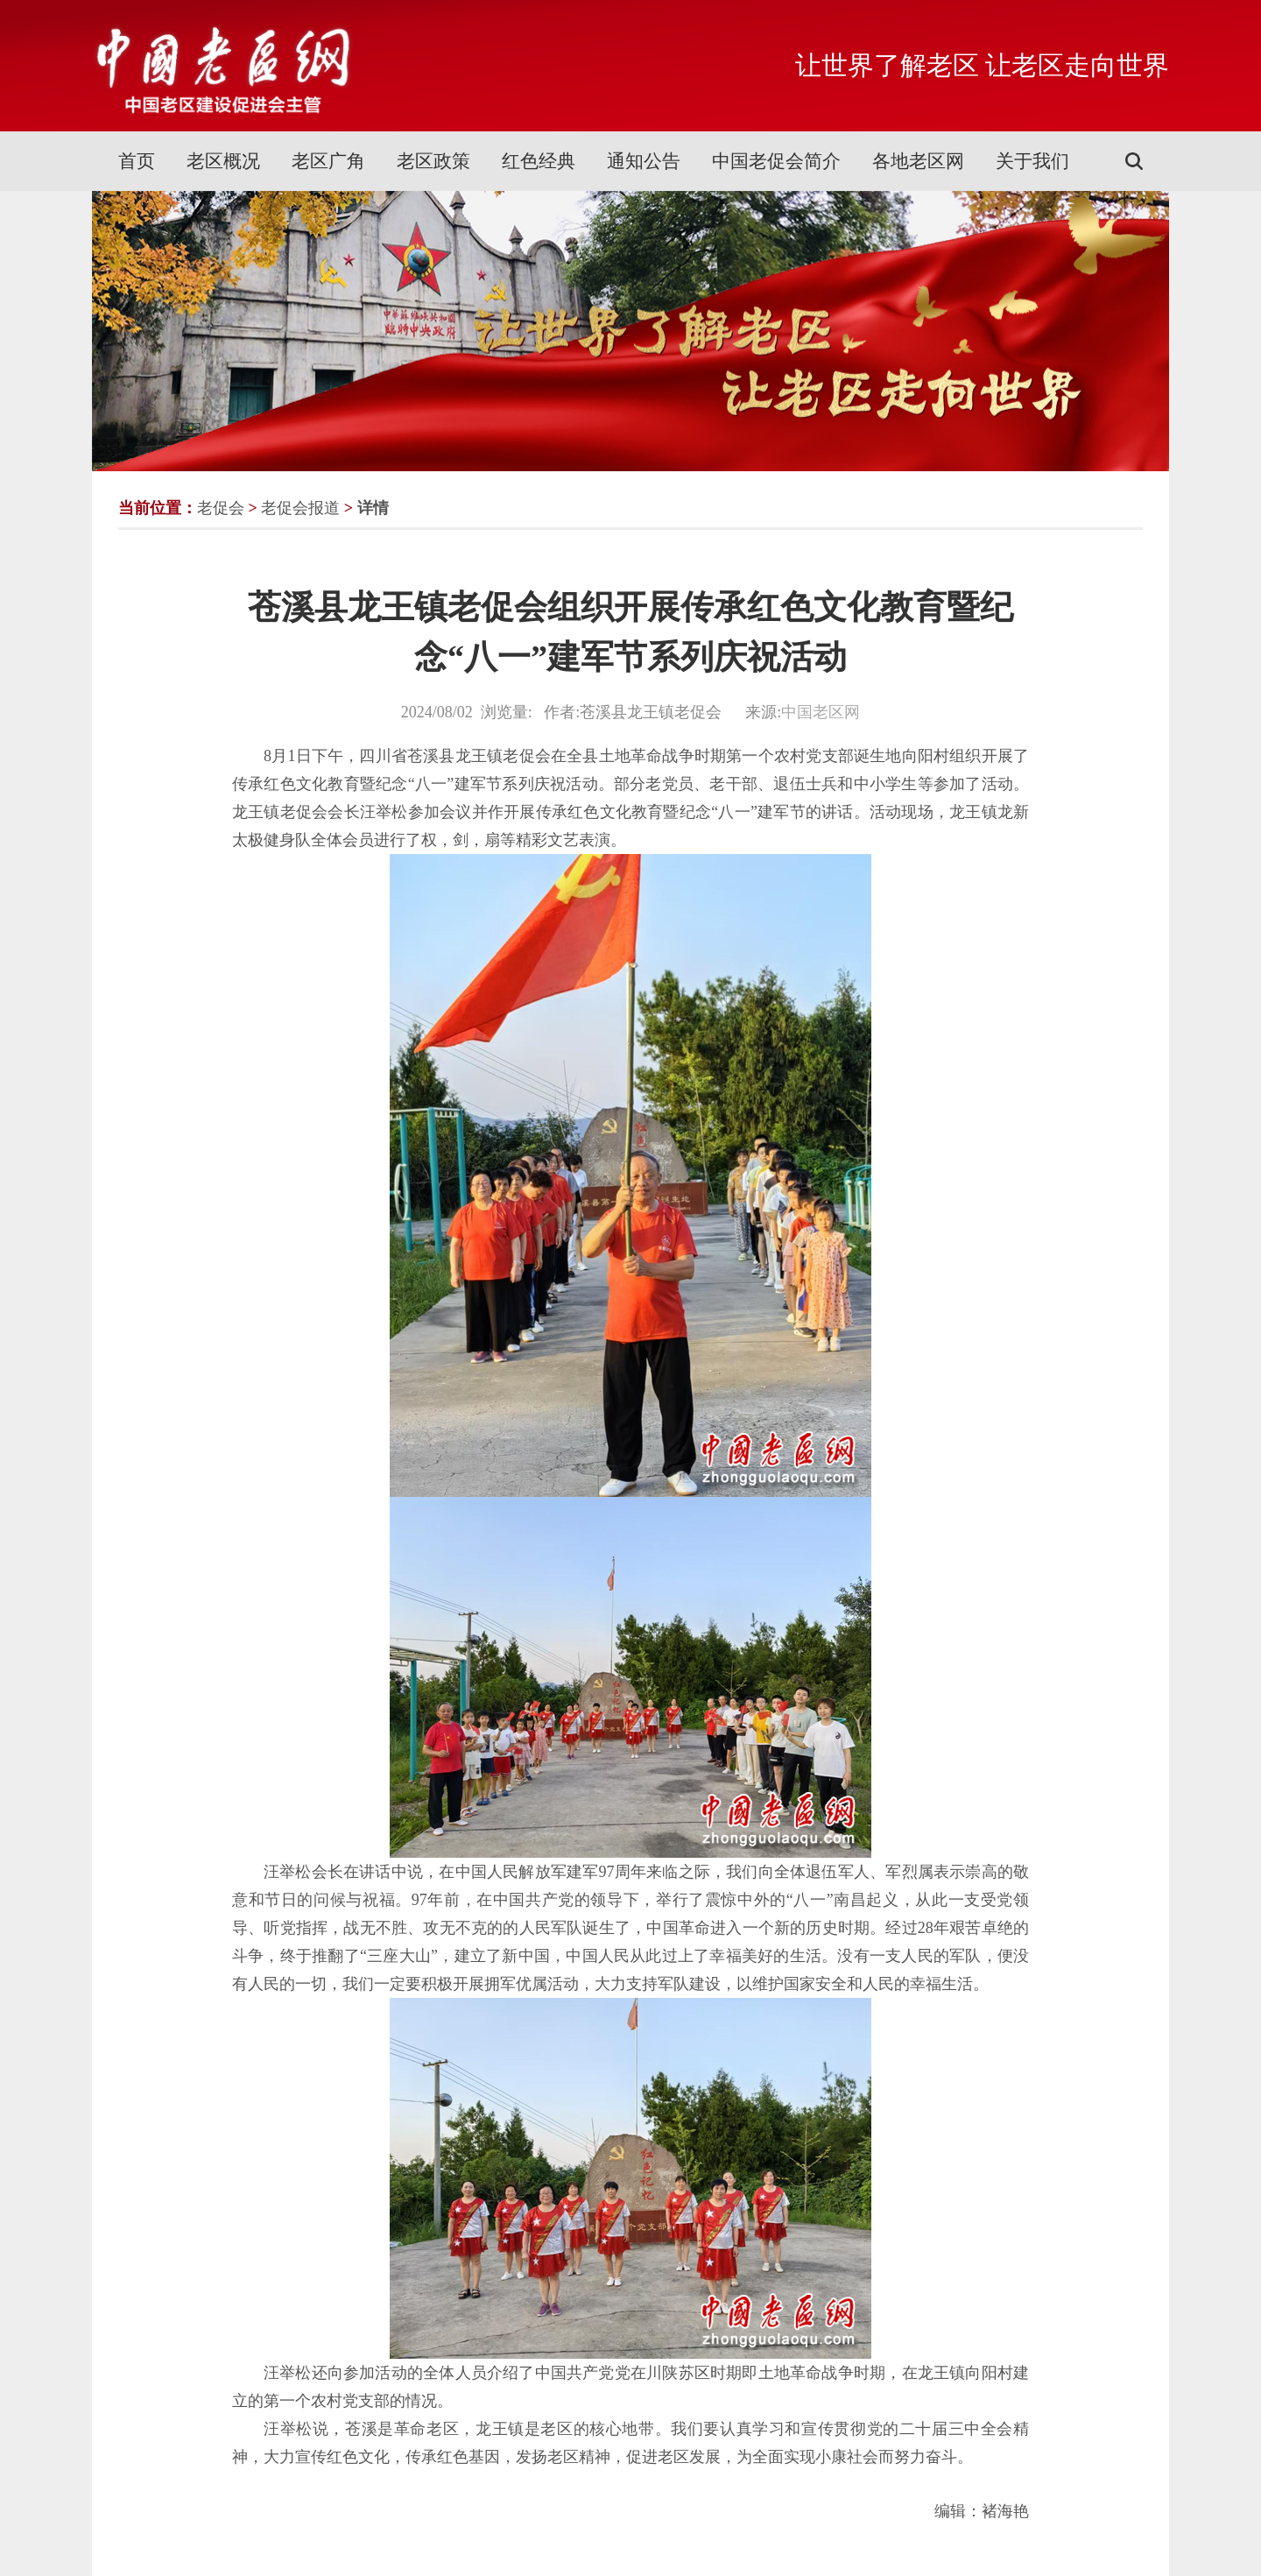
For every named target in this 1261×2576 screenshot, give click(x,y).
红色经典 (538, 161)
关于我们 (1032, 161)
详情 (373, 508)
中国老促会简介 (776, 161)
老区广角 (328, 161)
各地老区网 (918, 161)
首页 (136, 161)
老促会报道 (300, 508)
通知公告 (643, 161)
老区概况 (223, 161)
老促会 (220, 508)
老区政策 (433, 161)
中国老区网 (820, 712)
